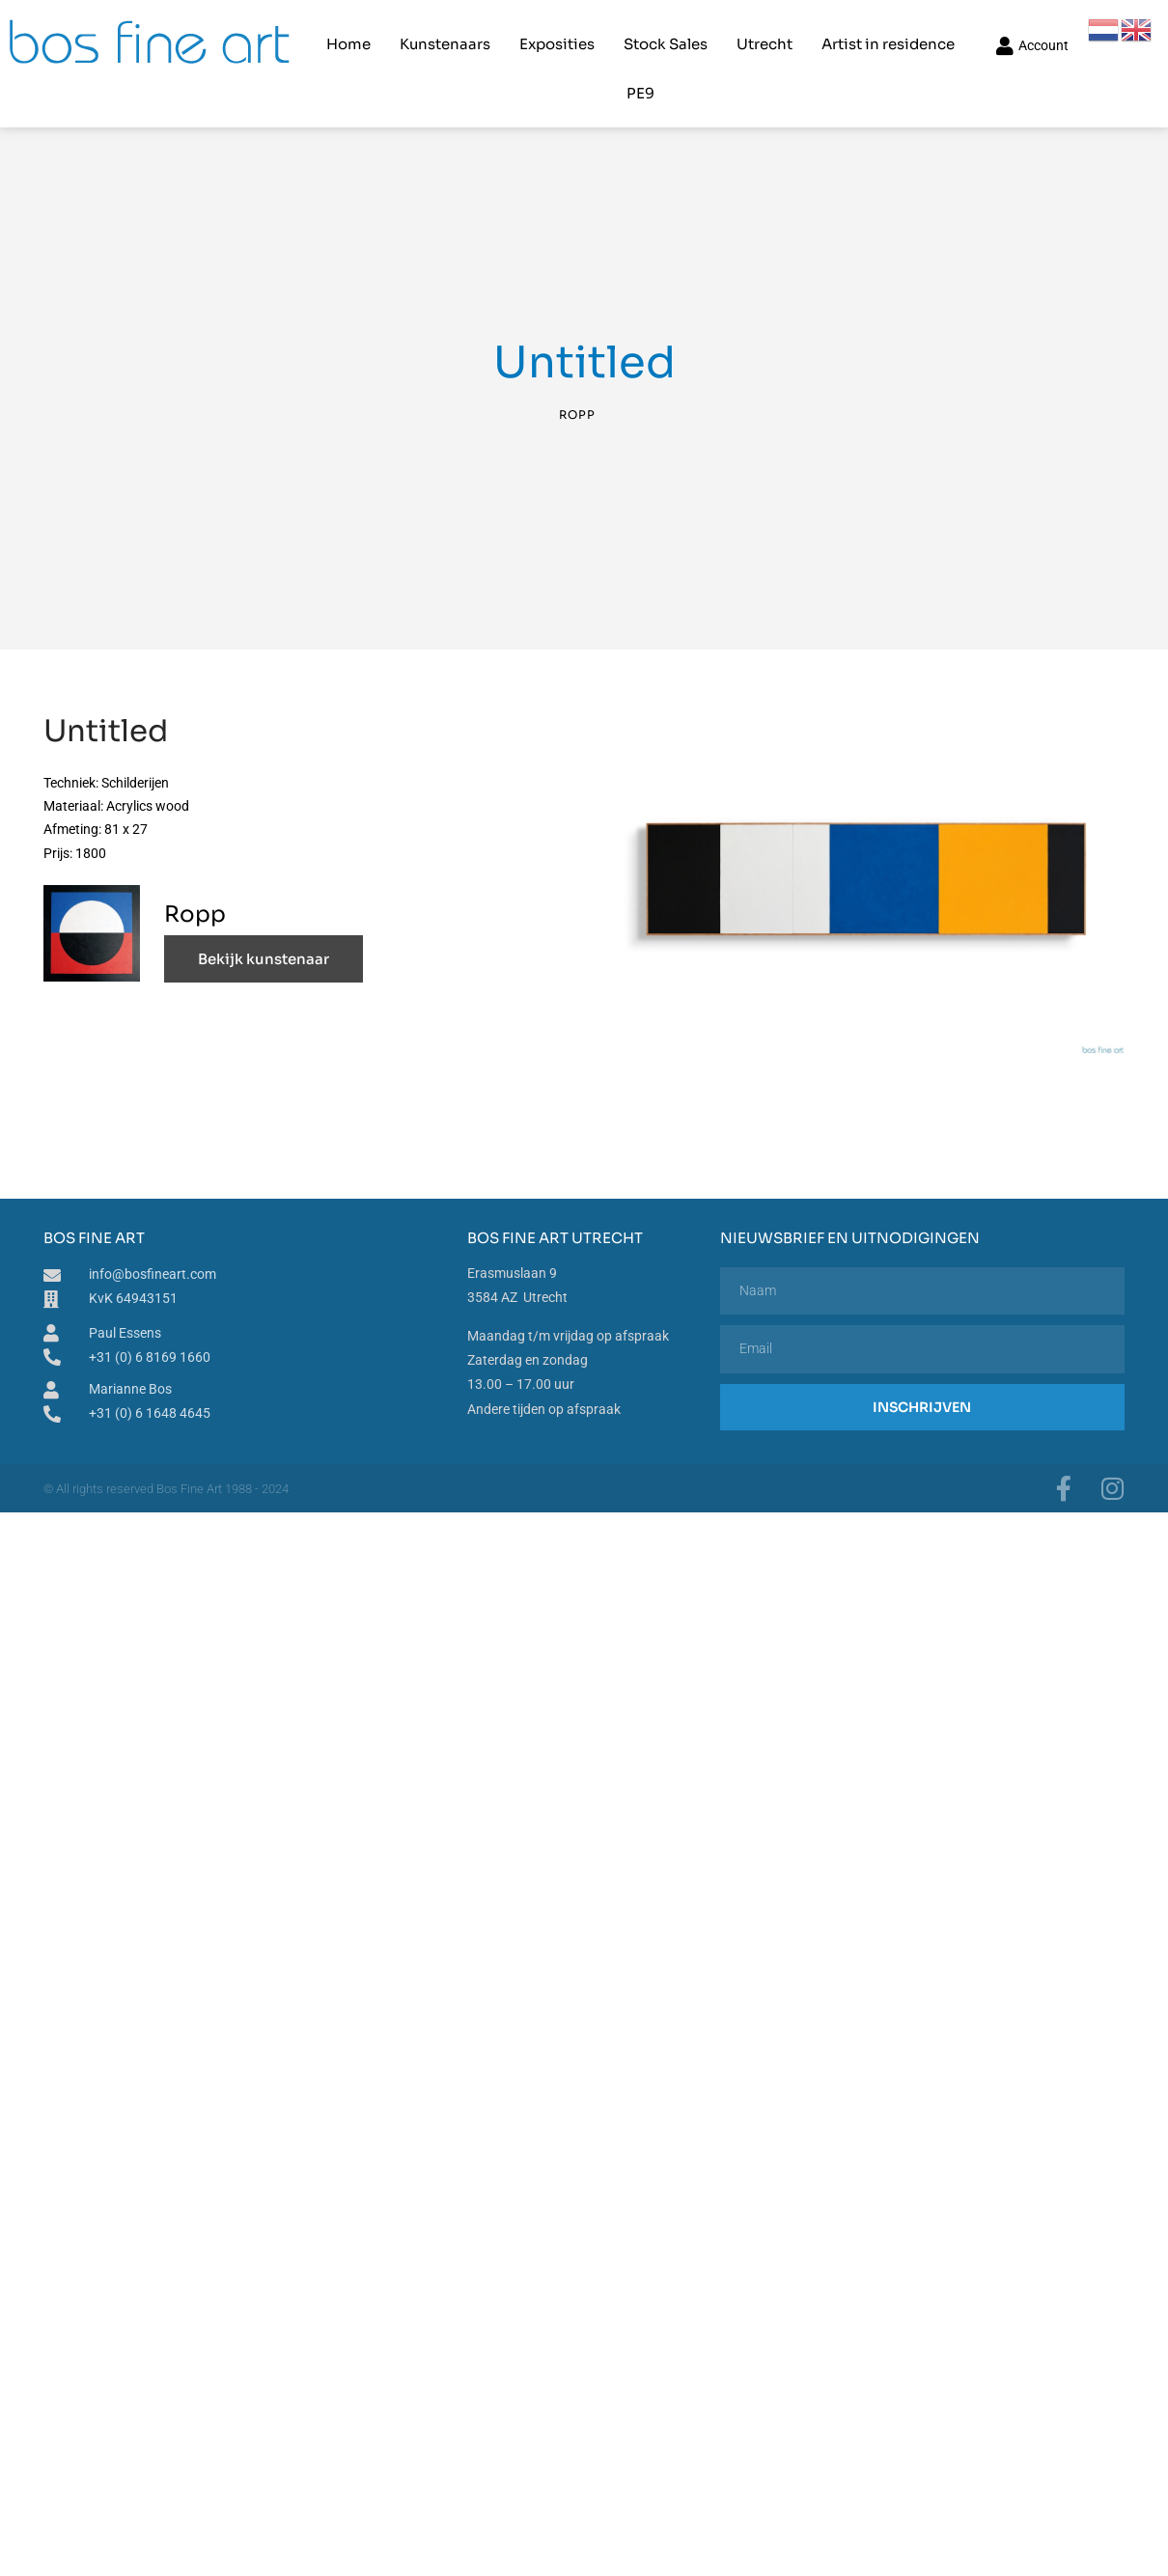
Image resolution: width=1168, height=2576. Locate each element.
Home (318, 34)
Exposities (527, 34)
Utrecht (735, 34)
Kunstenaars (415, 34)
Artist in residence (858, 34)
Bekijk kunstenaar (263, 939)
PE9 (968, 34)
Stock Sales (636, 34)
